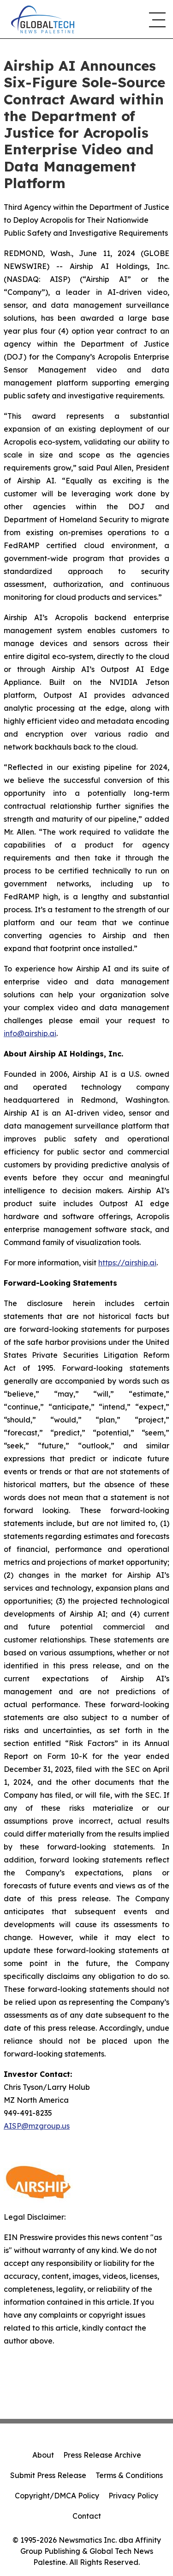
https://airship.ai (127, 1262)
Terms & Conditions (129, 2475)
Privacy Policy (133, 2495)
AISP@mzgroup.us (37, 2125)
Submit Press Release (48, 2475)
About (43, 2455)
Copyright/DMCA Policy (57, 2495)
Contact (86, 2516)
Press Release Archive (102, 2455)
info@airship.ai (30, 1033)
